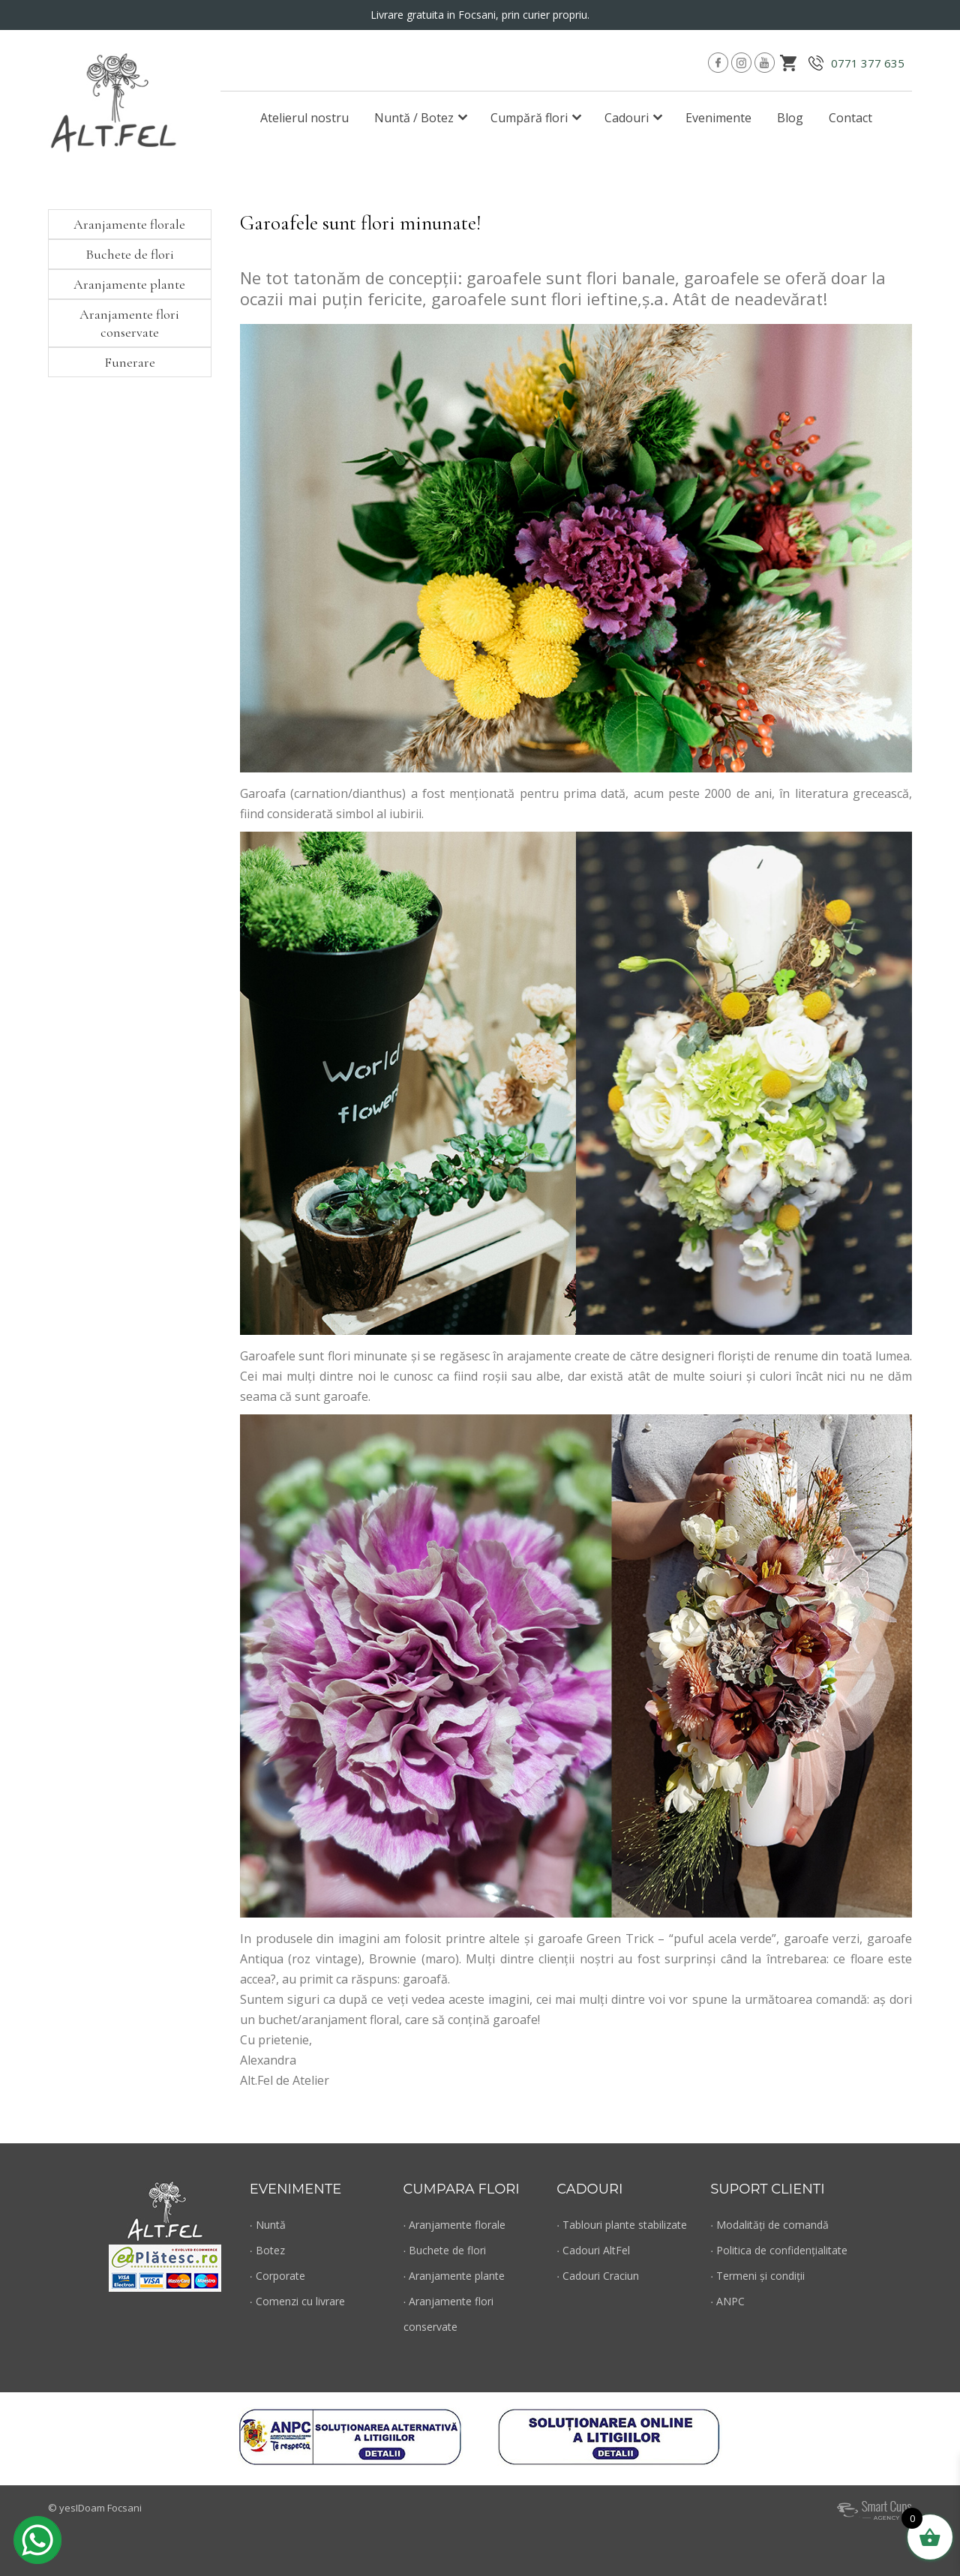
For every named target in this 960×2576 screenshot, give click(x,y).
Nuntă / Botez (414, 117)
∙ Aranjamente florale (455, 2225)
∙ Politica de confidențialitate (779, 2250)
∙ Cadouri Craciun (597, 2276)
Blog (790, 117)
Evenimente (719, 117)
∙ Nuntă (268, 2225)
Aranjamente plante (129, 284)
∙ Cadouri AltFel (593, 2250)
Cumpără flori (529, 117)
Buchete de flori (130, 254)
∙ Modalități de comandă (769, 2225)
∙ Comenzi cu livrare (297, 2301)
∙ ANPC (727, 2301)
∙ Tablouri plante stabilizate (621, 2225)
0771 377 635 (867, 62)
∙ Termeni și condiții (757, 2276)
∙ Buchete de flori (445, 2250)
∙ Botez (267, 2250)
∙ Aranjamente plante (455, 2276)
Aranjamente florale (129, 224)
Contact (850, 117)
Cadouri (626, 117)
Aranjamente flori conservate (129, 323)
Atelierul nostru (304, 117)
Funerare (129, 362)
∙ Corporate (277, 2276)
